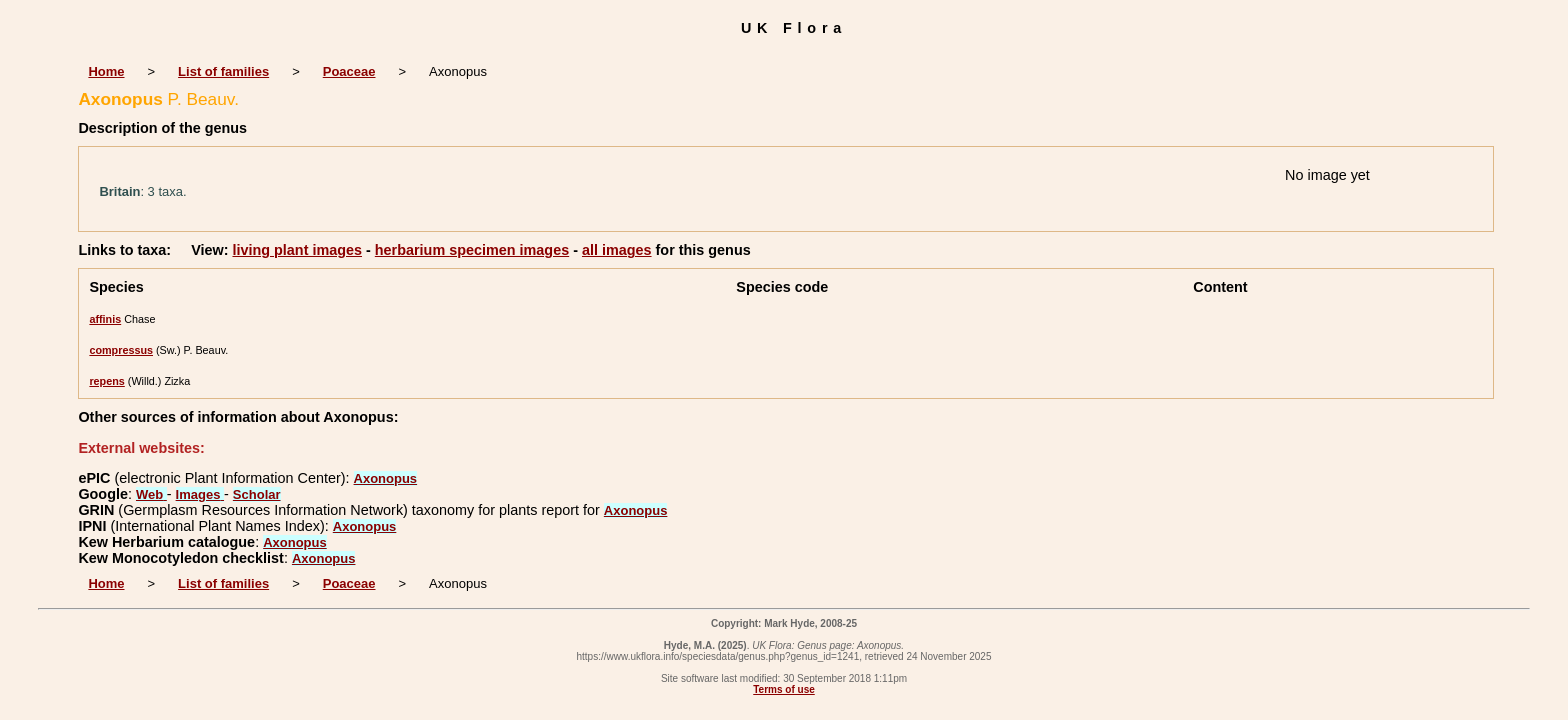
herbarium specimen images (472, 250)
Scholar (257, 494)
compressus (121, 350)
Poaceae (349, 71)
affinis (105, 319)
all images (617, 250)
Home (106, 71)
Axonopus (386, 478)
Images (200, 494)
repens (106, 381)
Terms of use (784, 689)
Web (151, 494)
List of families (223, 71)
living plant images (297, 250)
